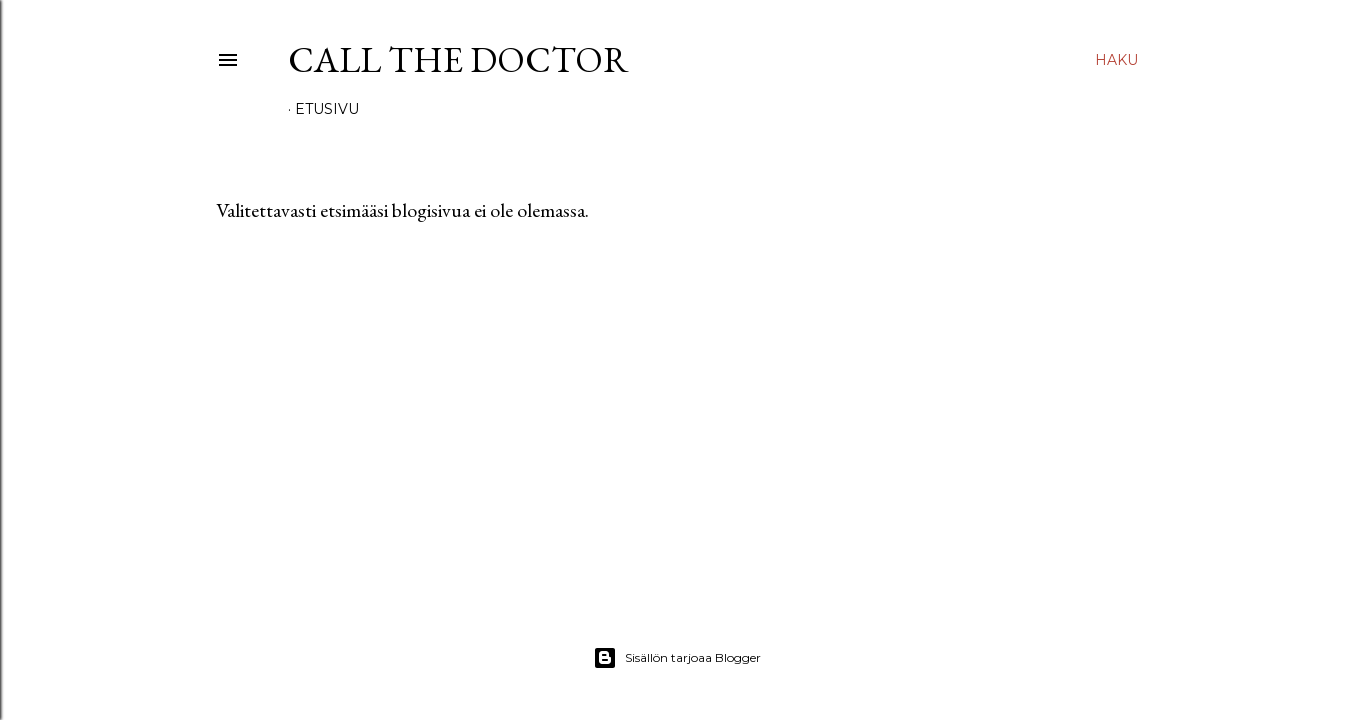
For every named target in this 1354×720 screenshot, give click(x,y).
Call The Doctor (458, 59)
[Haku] (1116, 60)
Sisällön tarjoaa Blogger (677, 658)
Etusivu (327, 109)
